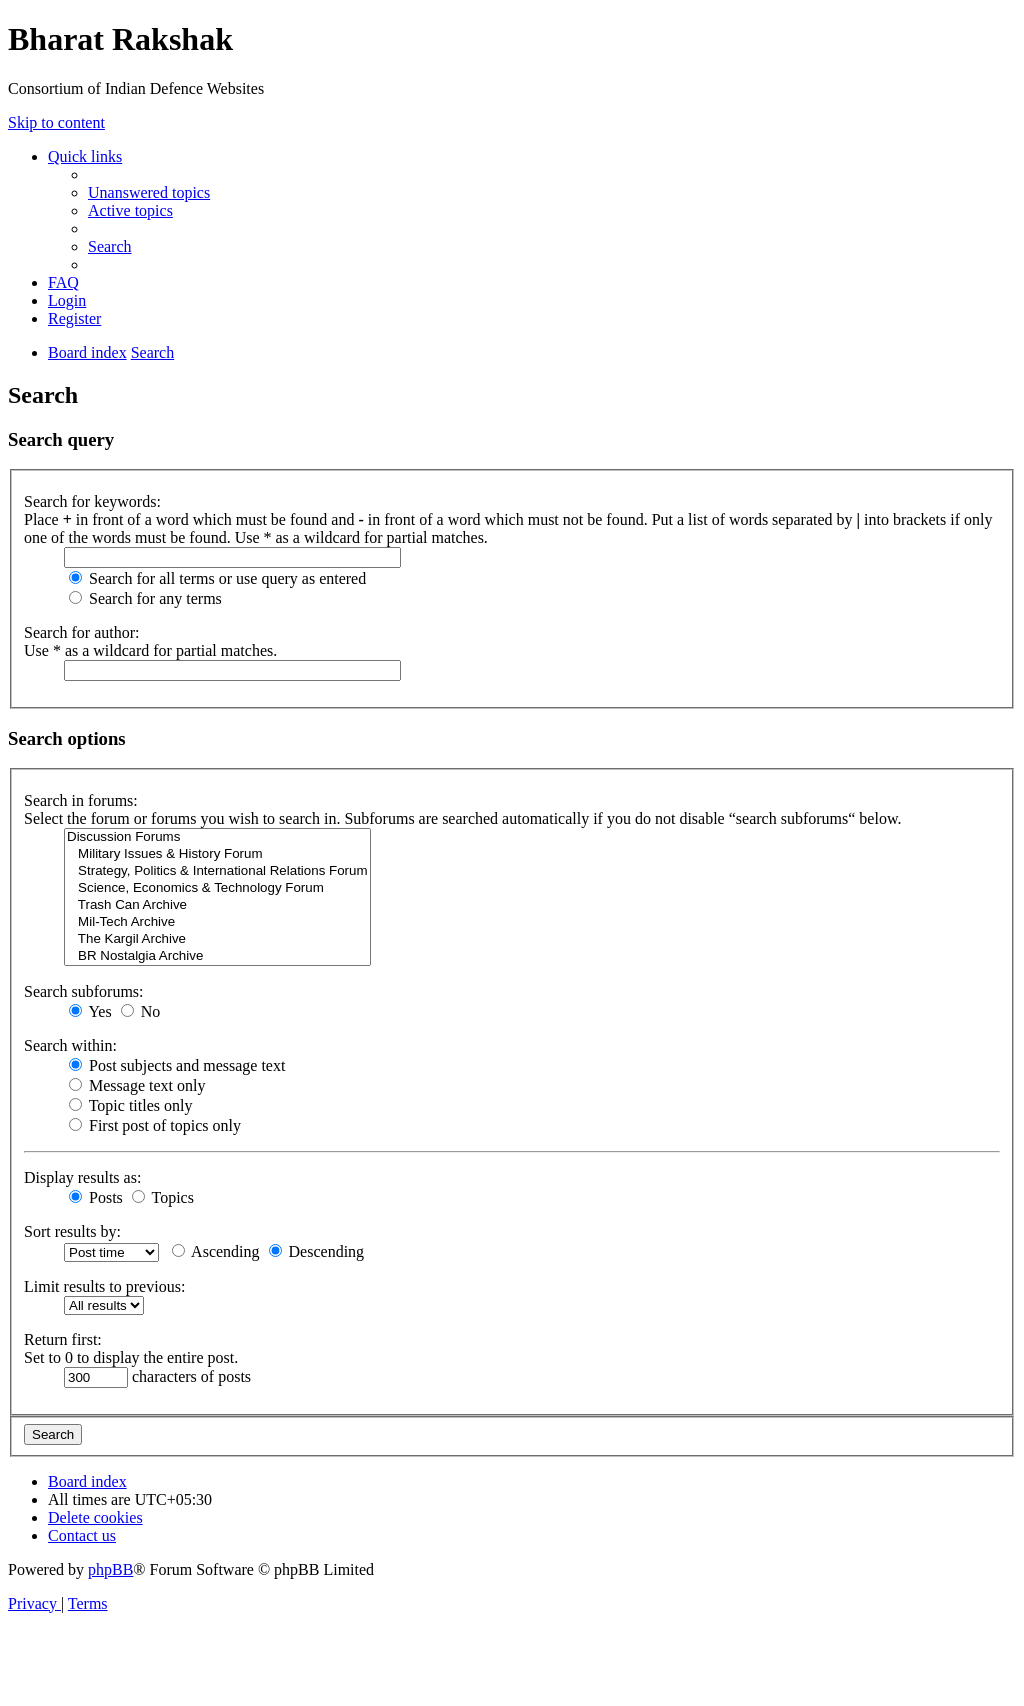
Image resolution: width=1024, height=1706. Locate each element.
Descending (317, 1251)
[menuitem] (149, 192)
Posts (96, 1197)
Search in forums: (81, 800)
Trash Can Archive (217, 905)
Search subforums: (84, 991)
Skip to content (56, 122)
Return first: (63, 1339)
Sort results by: (72, 1231)
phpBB (110, 1569)
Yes (90, 1011)
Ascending (216, 1251)
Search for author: (82, 632)
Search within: (70, 1045)
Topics (163, 1197)
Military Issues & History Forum (217, 854)
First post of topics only (155, 1125)
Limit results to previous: (104, 1286)
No (141, 1011)
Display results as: (82, 1177)
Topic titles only (130, 1105)
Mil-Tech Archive (217, 922)
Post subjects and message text (177, 1065)
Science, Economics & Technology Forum (217, 888)
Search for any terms (145, 598)
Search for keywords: (92, 501)
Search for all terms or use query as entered (217, 578)
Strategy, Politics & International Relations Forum (217, 871)
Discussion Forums (217, 837)
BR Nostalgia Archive (217, 956)
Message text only (137, 1085)
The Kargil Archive (217, 939)
